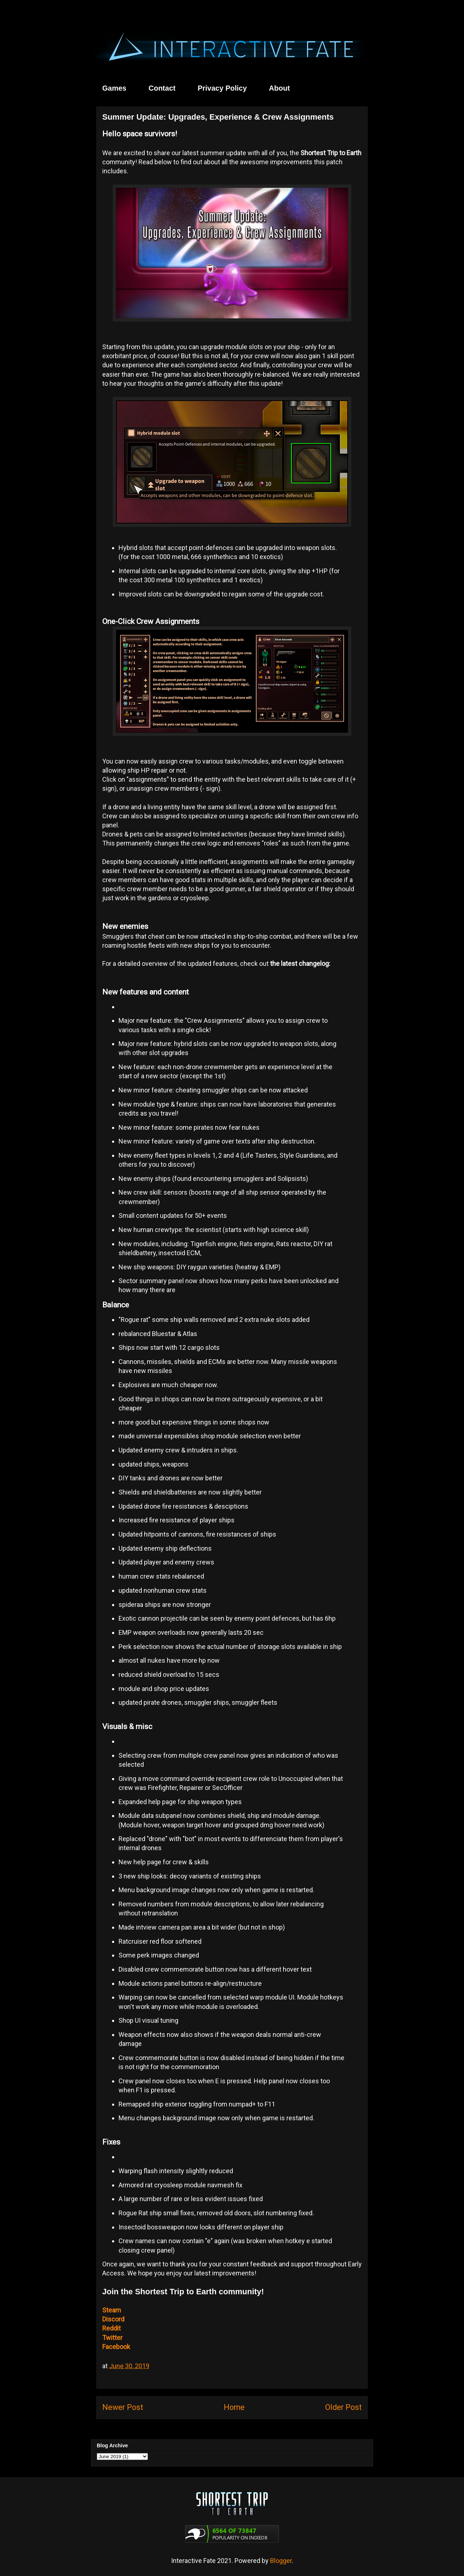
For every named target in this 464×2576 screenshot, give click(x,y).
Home (234, 2407)
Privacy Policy (222, 88)
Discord (113, 2319)
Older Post (343, 2407)
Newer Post (122, 2407)
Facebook (116, 2346)
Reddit (111, 2328)
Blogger (281, 2560)
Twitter (112, 2337)
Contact (162, 88)
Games (114, 88)
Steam (111, 2310)
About (279, 88)
